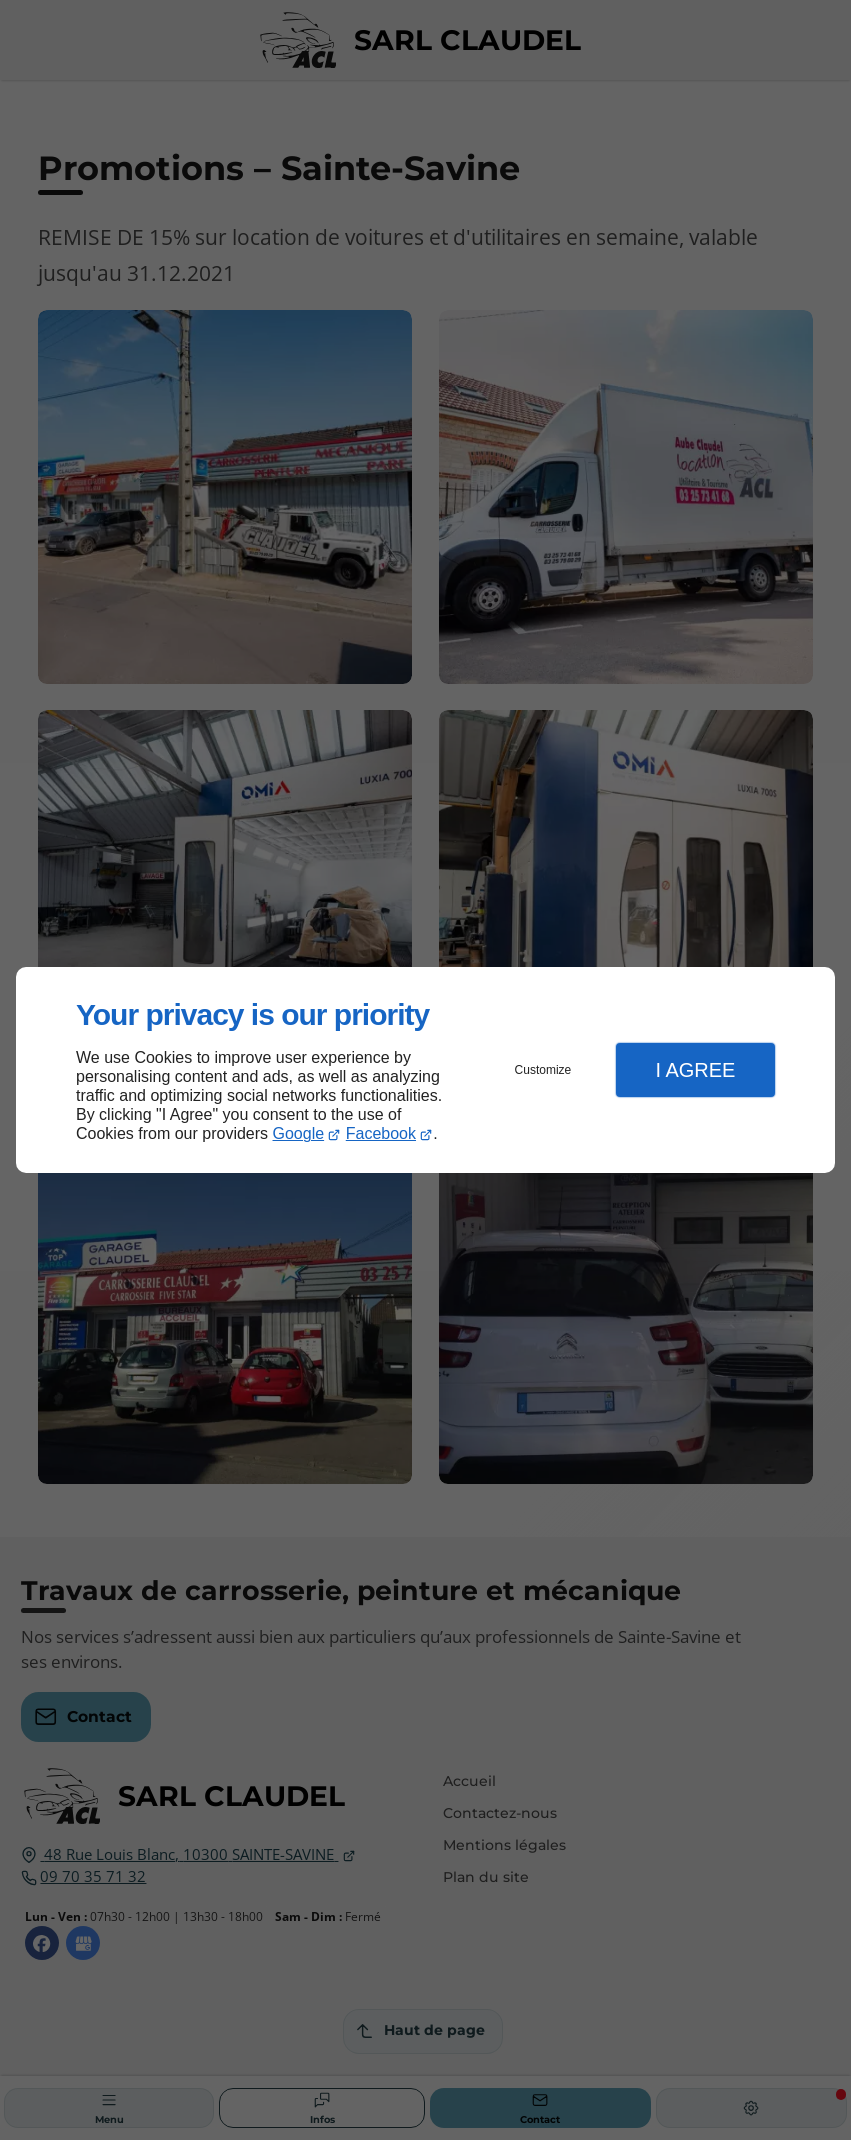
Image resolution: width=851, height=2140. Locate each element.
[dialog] (425, 1070)
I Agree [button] (695, 1070)
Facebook (381, 1133)
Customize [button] (543, 1070)
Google (299, 1133)
